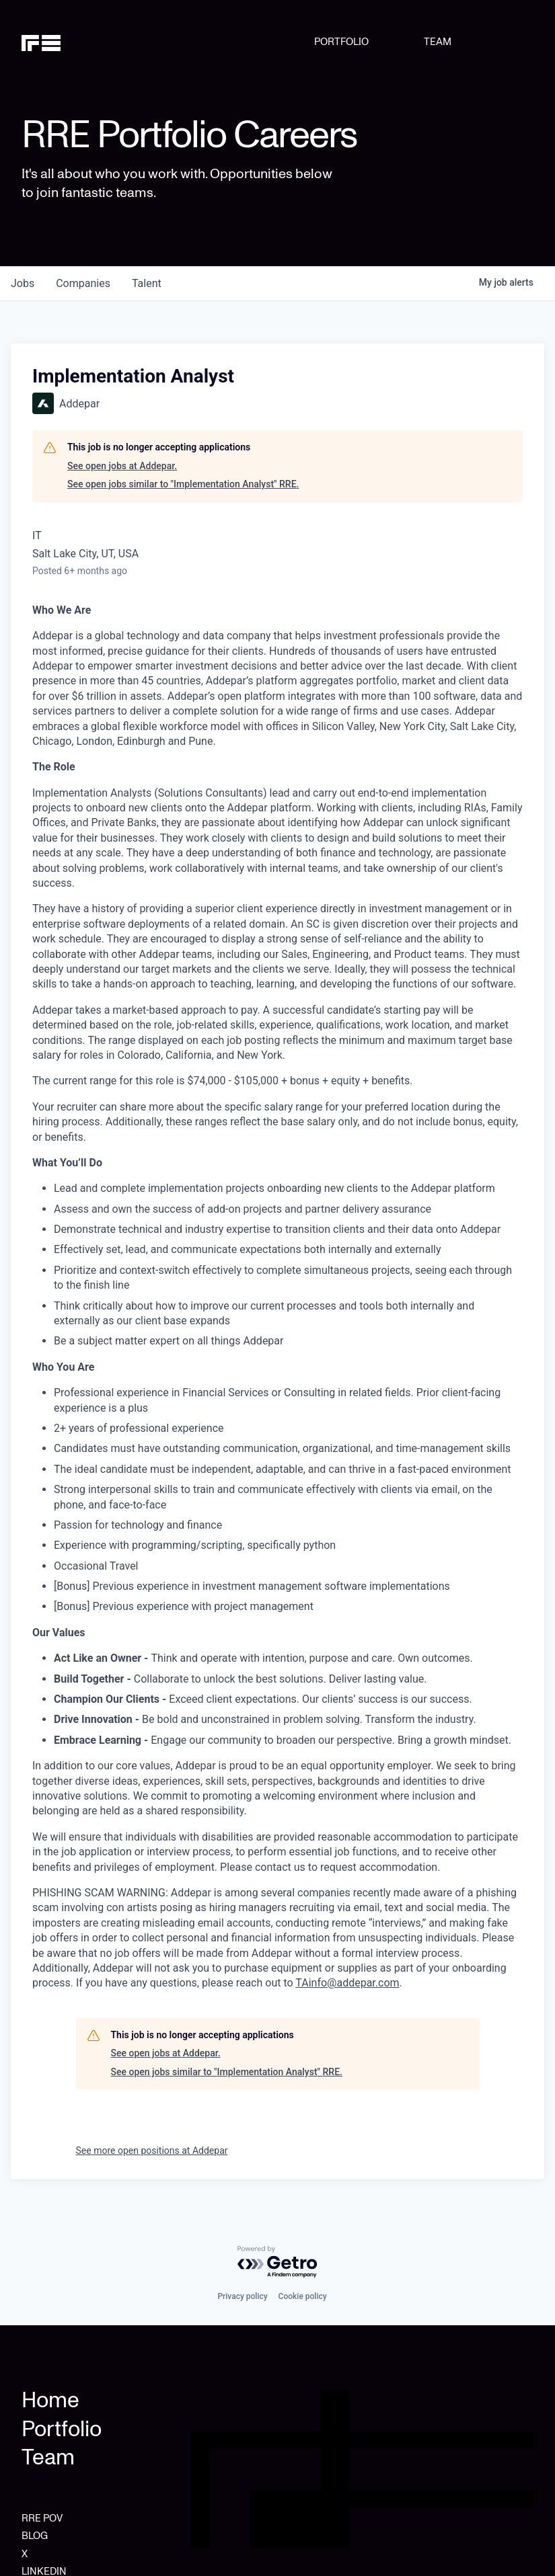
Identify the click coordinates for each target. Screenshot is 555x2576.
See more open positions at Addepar (152, 2150)
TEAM (437, 42)
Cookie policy (303, 2296)
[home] (58, 41)
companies (83, 283)
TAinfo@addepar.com (347, 1982)
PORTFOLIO (341, 42)
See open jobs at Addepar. (122, 465)
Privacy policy (242, 2296)
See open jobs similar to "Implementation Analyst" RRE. (183, 484)
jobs (22, 283)
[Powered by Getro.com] (277, 2262)
